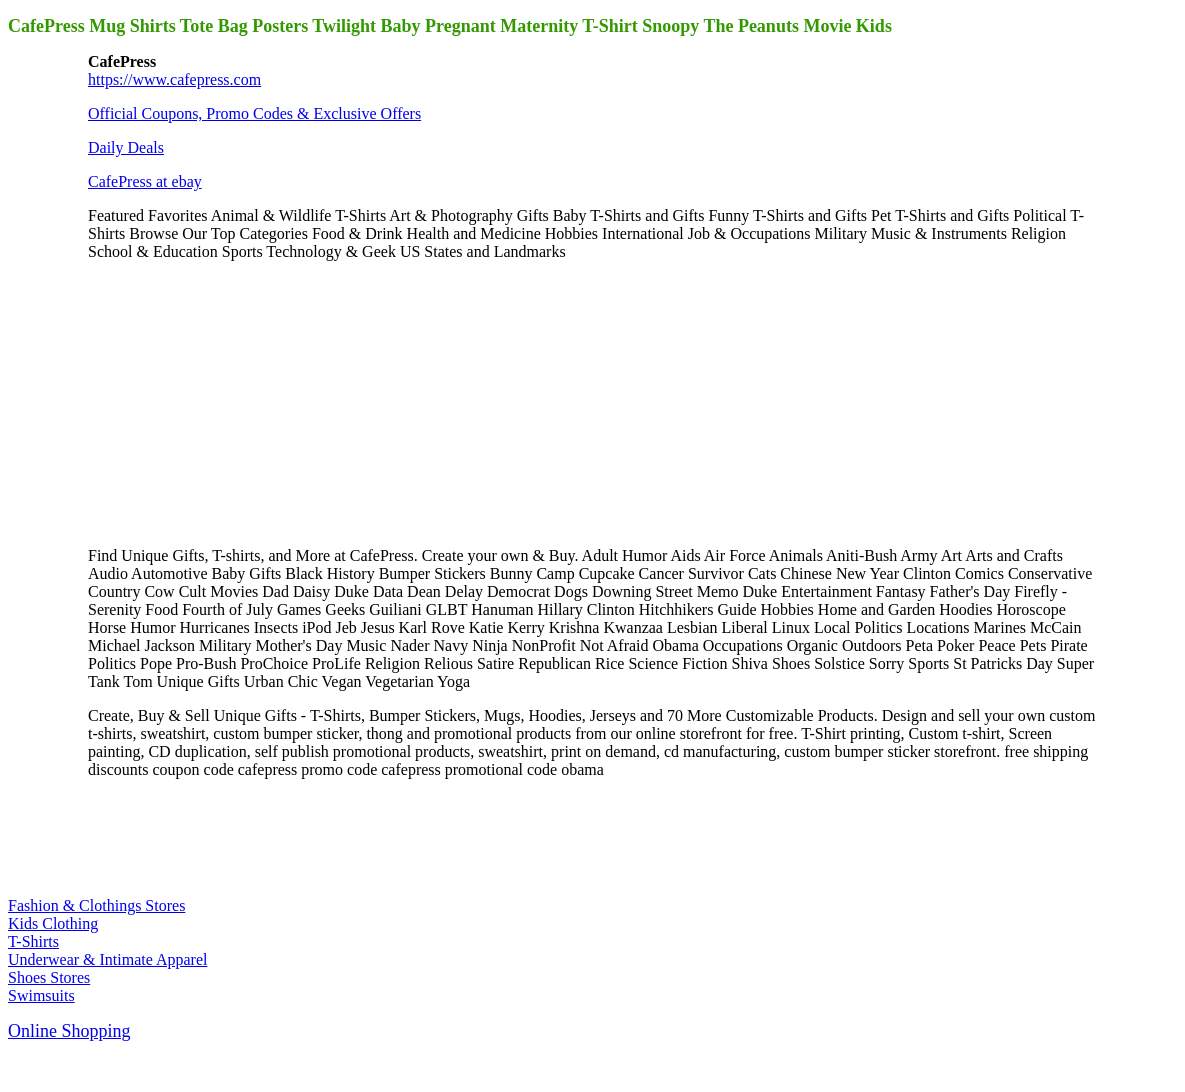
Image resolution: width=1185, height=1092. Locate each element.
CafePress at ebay (145, 181)
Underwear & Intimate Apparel (107, 959)
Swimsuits (41, 995)
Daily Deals (126, 147)
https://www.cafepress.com (174, 79)
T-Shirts (33, 941)
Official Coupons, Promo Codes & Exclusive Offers (254, 113)
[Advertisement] (238, 402)
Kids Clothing (53, 923)
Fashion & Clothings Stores (96, 905)
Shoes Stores (49, 977)
